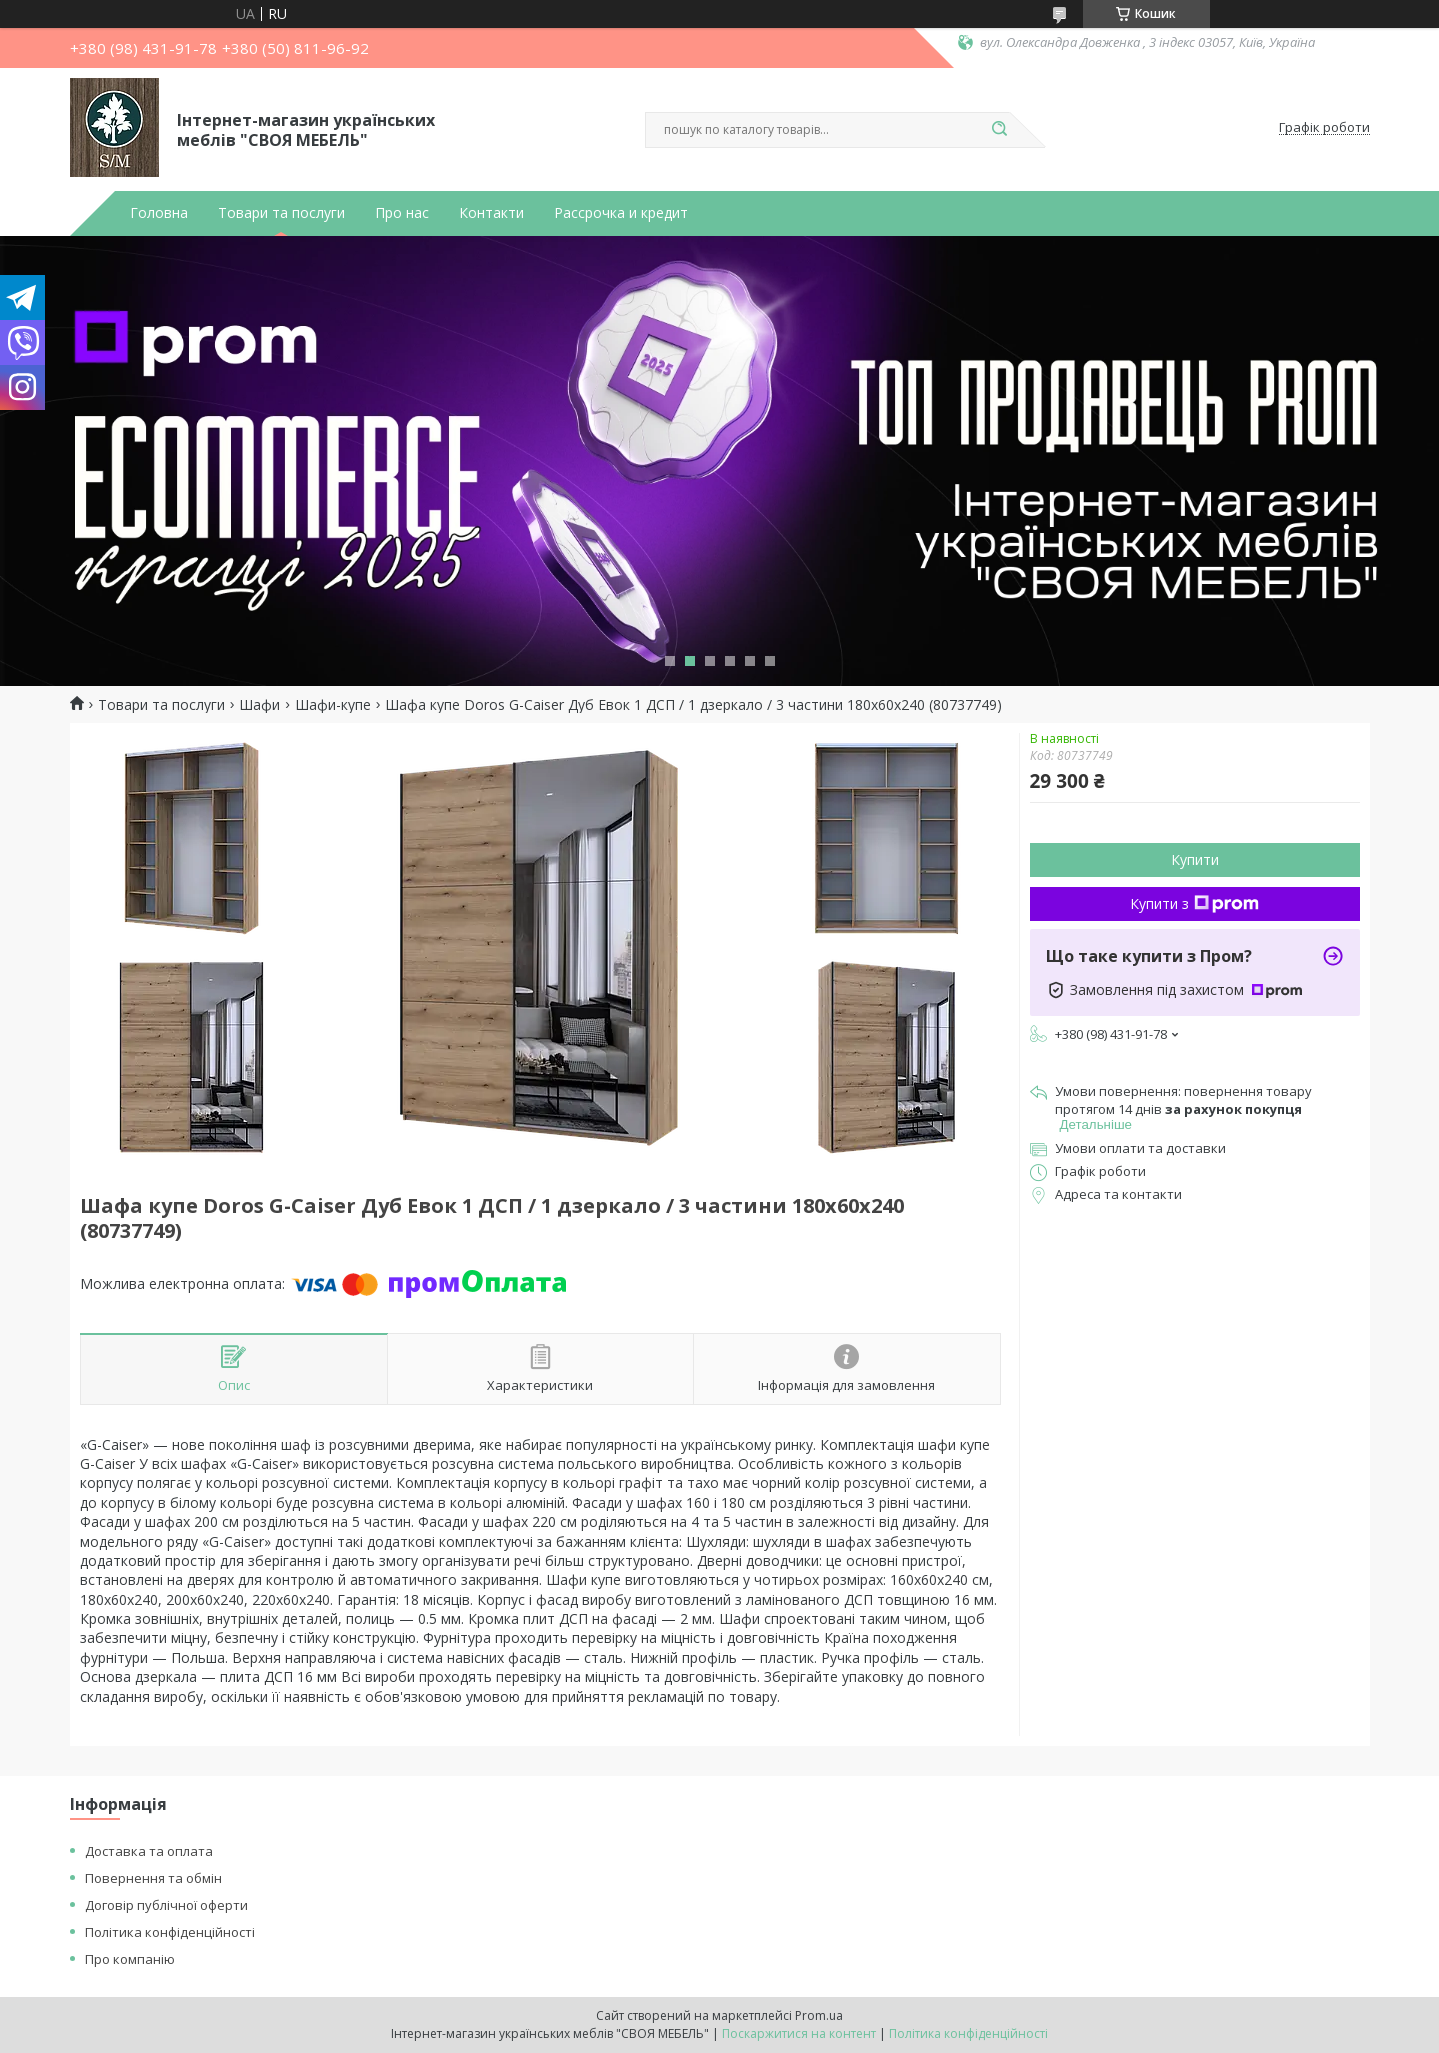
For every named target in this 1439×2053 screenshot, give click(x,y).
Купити (1195, 859)
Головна (159, 213)
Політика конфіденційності (170, 1932)
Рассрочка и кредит (621, 213)
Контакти (491, 213)
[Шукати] (1000, 130)
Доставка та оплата (149, 1851)
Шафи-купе (333, 705)
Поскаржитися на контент (799, 2033)
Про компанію (130, 1959)
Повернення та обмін (153, 1878)
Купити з (1194, 903)
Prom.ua (819, 2015)
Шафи (259, 705)
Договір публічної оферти (166, 1905)
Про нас (402, 213)
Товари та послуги (281, 213)
